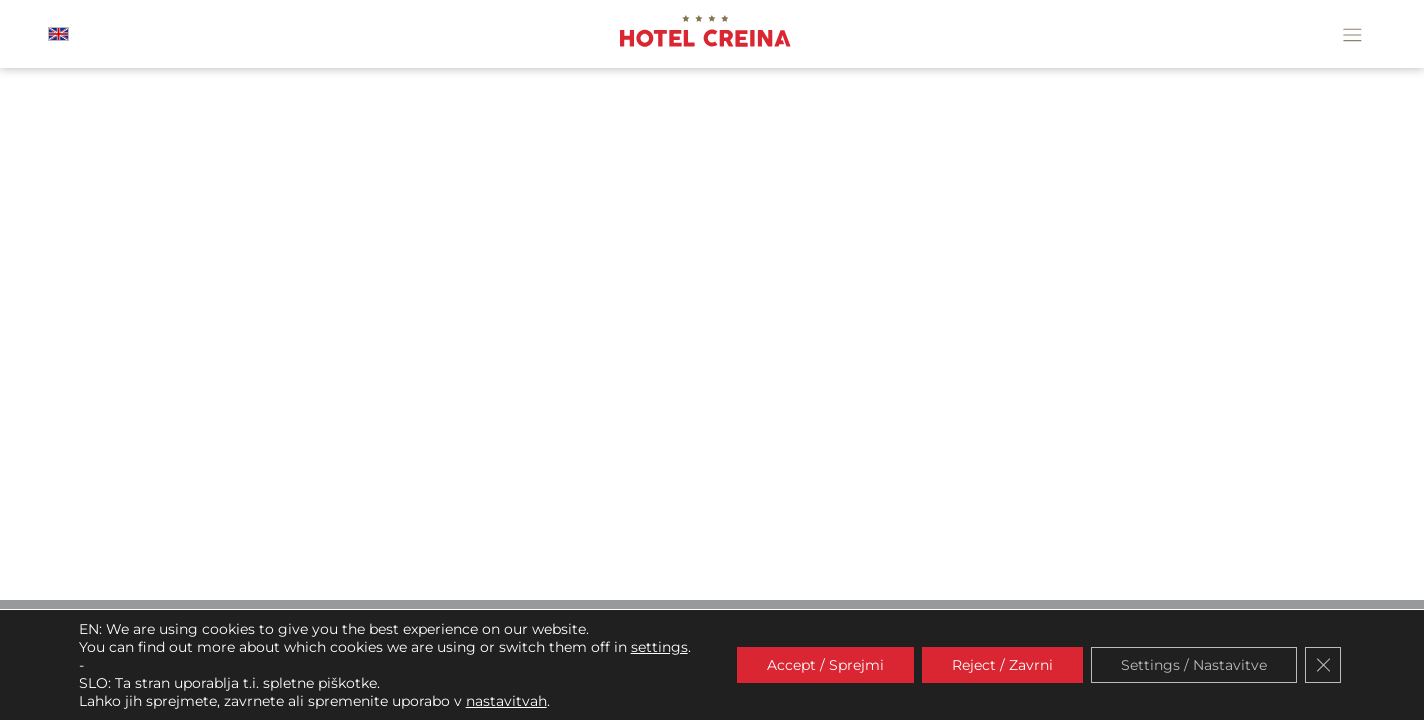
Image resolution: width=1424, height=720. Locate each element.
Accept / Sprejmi (825, 665)
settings (659, 647)
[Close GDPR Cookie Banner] (1323, 665)
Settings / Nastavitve (1194, 665)
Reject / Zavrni (1002, 665)
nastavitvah (506, 701)
